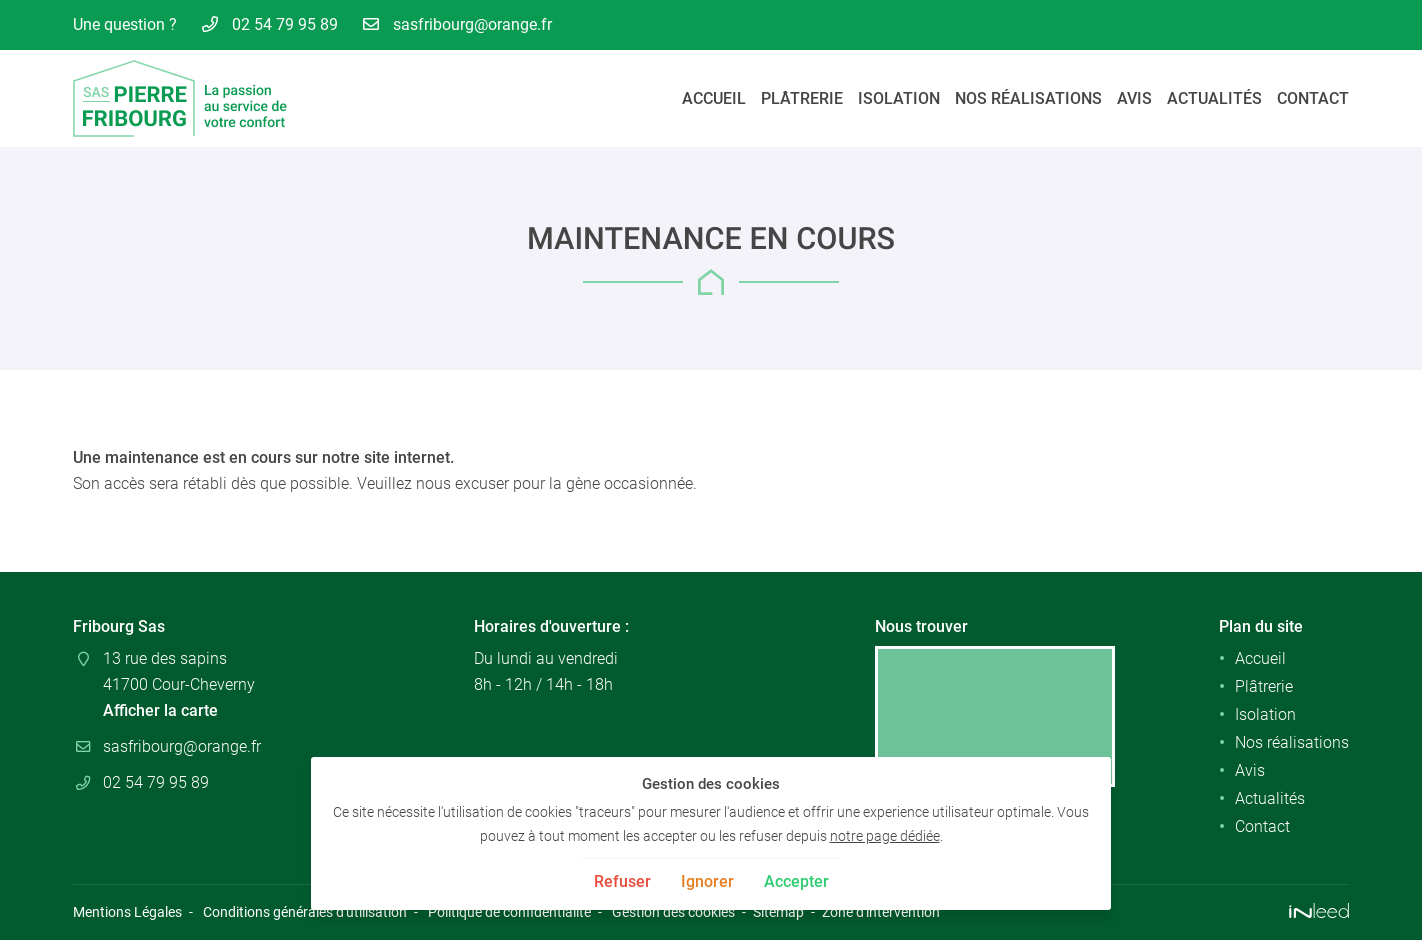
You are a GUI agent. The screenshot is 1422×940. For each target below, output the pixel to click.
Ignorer (707, 881)
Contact (1313, 98)
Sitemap (778, 912)
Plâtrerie (802, 98)
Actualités (1214, 98)
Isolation (899, 98)
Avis (1134, 98)
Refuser (622, 881)
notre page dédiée (885, 836)
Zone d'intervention (881, 912)
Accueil (714, 98)
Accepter (796, 881)
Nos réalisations (1028, 98)
